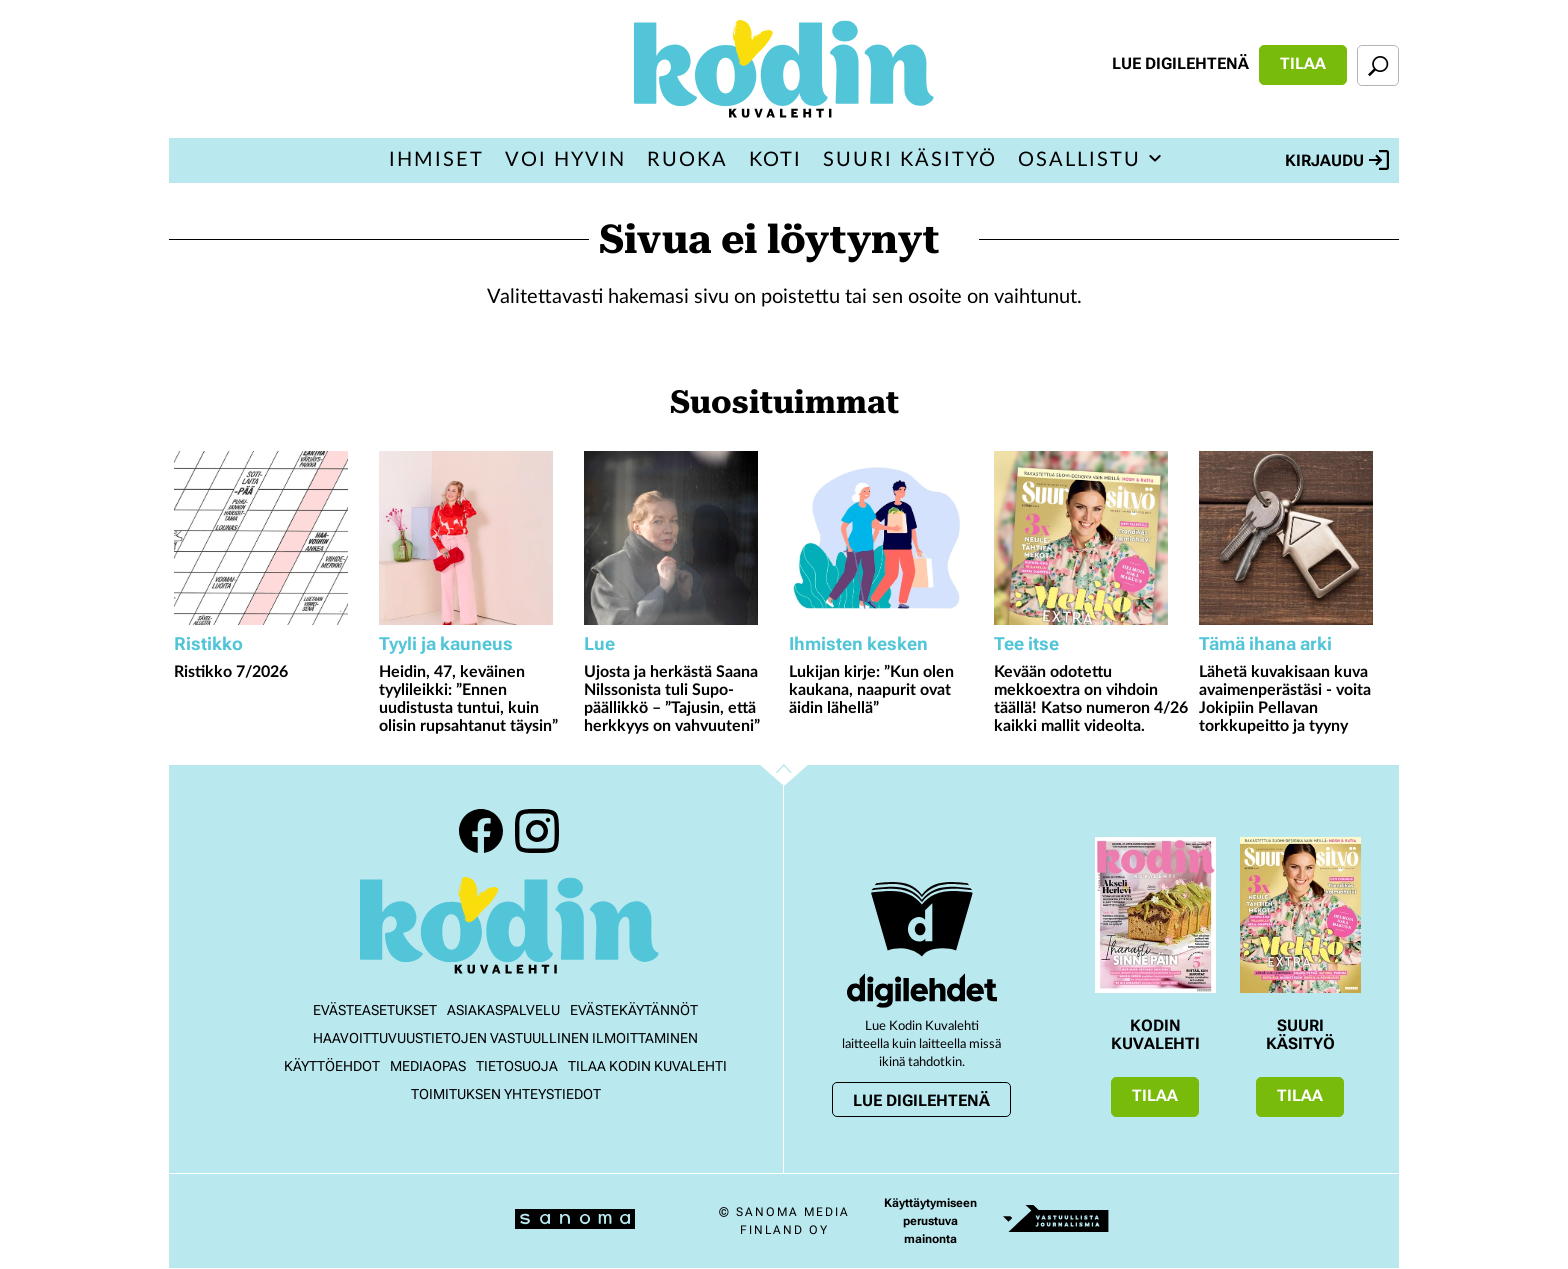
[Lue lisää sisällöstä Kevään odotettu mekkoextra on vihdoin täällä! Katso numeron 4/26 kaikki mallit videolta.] (1091, 538)
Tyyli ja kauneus (446, 643)
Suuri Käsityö (910, 160)
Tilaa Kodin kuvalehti (647, 1066)
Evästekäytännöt (634, 1010)
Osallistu (1079, 160)
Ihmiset (436, 160)
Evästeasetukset (375, 1010)
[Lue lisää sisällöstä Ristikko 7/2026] (271, 538)
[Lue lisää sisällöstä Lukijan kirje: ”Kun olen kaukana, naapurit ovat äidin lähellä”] (886, 538)
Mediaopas (428, 1066)
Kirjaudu (1337, 160)
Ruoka (687, 160)
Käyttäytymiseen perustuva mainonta (930, 1221)
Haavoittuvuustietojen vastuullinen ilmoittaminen (505, 1038)
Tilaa (1303, 63)
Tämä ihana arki (1265, 643)
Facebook (481, 831)
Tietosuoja (517, 1066)
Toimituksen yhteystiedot (506, 1094)
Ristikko (208, 643)
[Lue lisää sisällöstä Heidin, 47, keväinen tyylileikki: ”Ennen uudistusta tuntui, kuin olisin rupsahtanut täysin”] (476, 538)
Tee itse (1026, 643)
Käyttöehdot (332, 1066)
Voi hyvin (565, 160)
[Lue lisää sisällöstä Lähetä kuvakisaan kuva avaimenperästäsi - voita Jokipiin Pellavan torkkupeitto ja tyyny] (1296, 538)
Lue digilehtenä (1180, 63)
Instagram (537, 831)
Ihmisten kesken (858, 643)
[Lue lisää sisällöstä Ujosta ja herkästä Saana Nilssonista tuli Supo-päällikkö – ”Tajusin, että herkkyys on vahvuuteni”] (681, 538)
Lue (599, 643)
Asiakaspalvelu (503, 1010)
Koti (775, 160)
